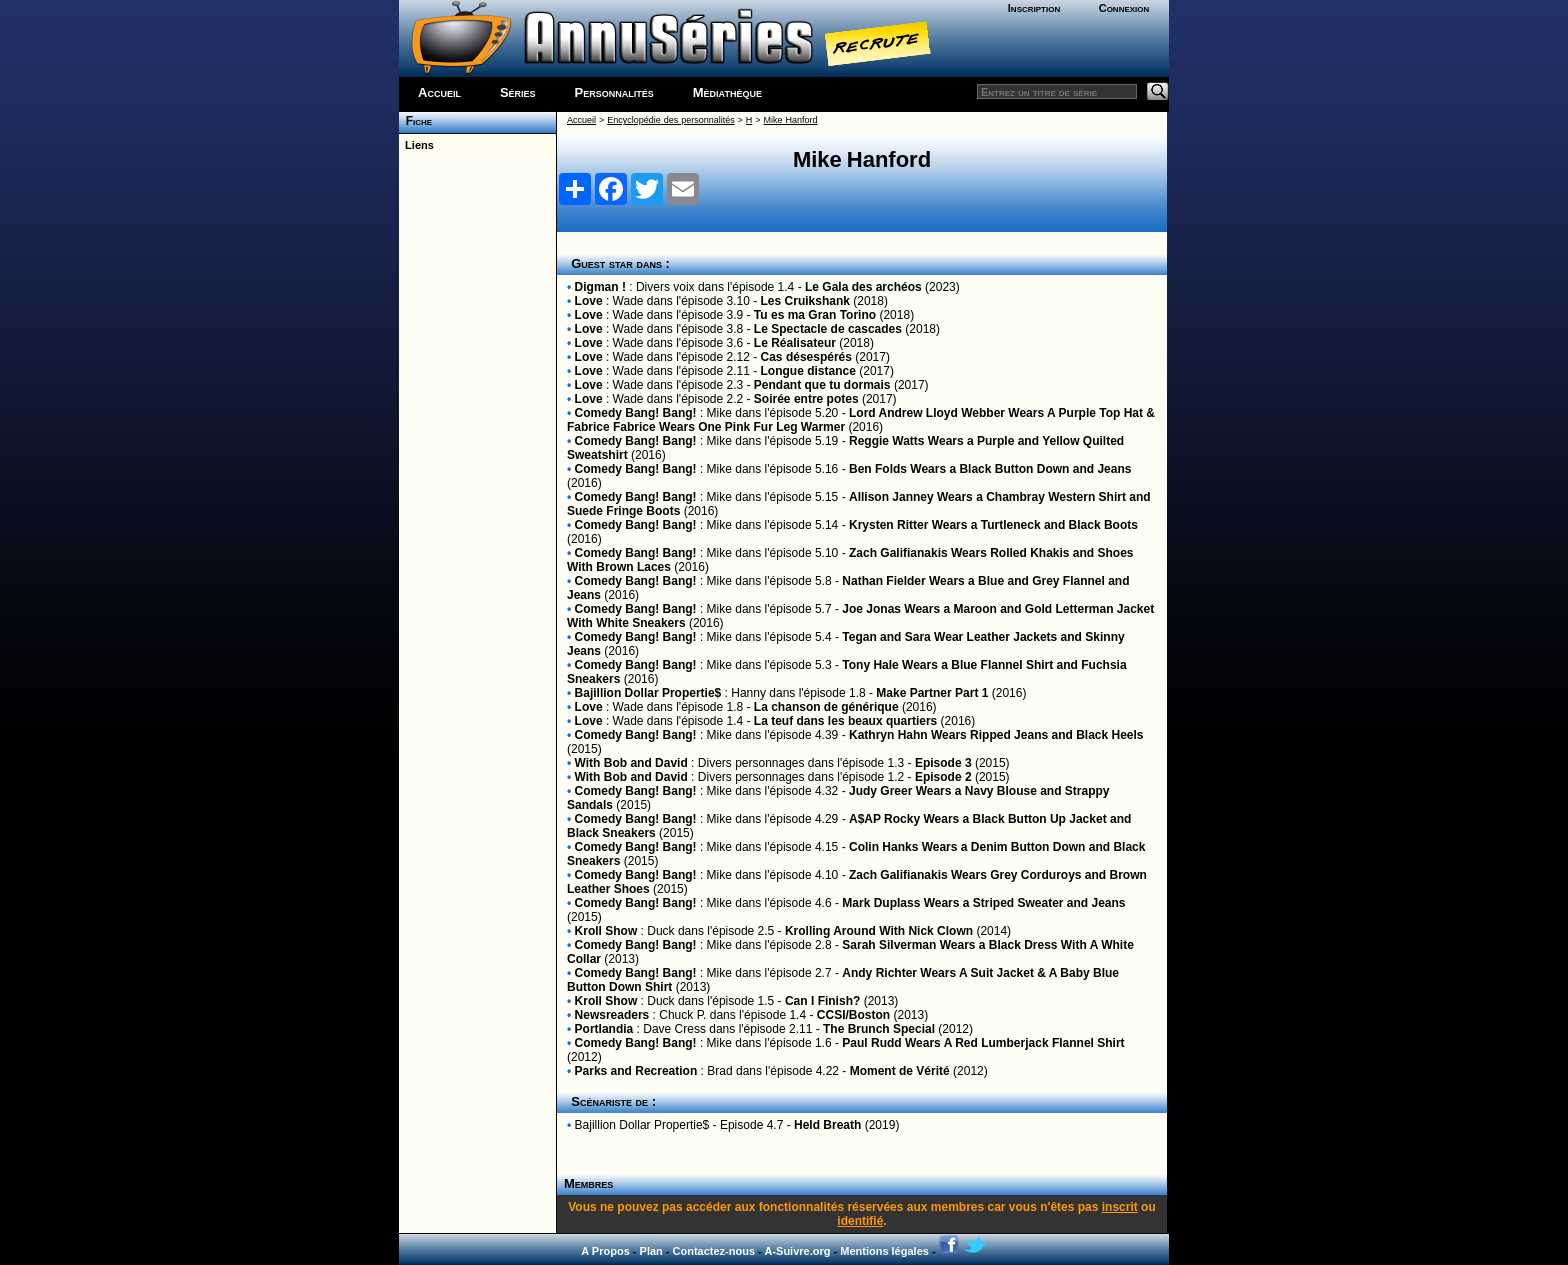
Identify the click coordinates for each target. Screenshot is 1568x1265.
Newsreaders (612, 1015)
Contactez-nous (714, 1251)
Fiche (415, 121)
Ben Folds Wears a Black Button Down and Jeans (990, 469)
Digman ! (600, 287)
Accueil (439, 92)
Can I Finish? (822, 1001)
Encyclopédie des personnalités (670, 120)
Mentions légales (884, 1251)
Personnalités (614, 92)
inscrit (1120, 1207)
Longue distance (808, 371)
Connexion (1124, 8)
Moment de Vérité (900, 1071)
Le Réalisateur (795, 343)
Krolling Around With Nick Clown (879, 931)
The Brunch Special (879, 1029)
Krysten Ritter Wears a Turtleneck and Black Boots (993, 525)
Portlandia (604, 1029)
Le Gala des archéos (863, 287)
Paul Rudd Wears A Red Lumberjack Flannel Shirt (983, 1043)
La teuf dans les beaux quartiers (845, 721)
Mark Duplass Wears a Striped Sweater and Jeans (983, 903)
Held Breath (827, 1125)
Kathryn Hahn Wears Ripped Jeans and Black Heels (996, 735)
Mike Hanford (791, 120)
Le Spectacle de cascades (828, 329)
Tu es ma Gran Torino (815, 315)
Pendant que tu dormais (822, 385)
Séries (518, 92)
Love (589, 301)
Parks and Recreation (636, 1071)
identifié (860, 1221)
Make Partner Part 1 (932, 693)
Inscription (1034, 8)
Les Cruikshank (805, 301)
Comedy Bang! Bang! (636, 413)
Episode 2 (943, 777)
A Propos (605, 1251)
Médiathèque (727, 92)
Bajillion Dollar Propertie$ (648, 693)
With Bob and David (631, 763)
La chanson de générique (826, 707)
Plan (651, 1251)
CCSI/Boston (853, 1015)
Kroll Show (606, 931)
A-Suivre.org (797, 1251)
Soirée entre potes (806, 399)
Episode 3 (943, 763)
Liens (416, 145)
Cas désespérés (806, 357)
